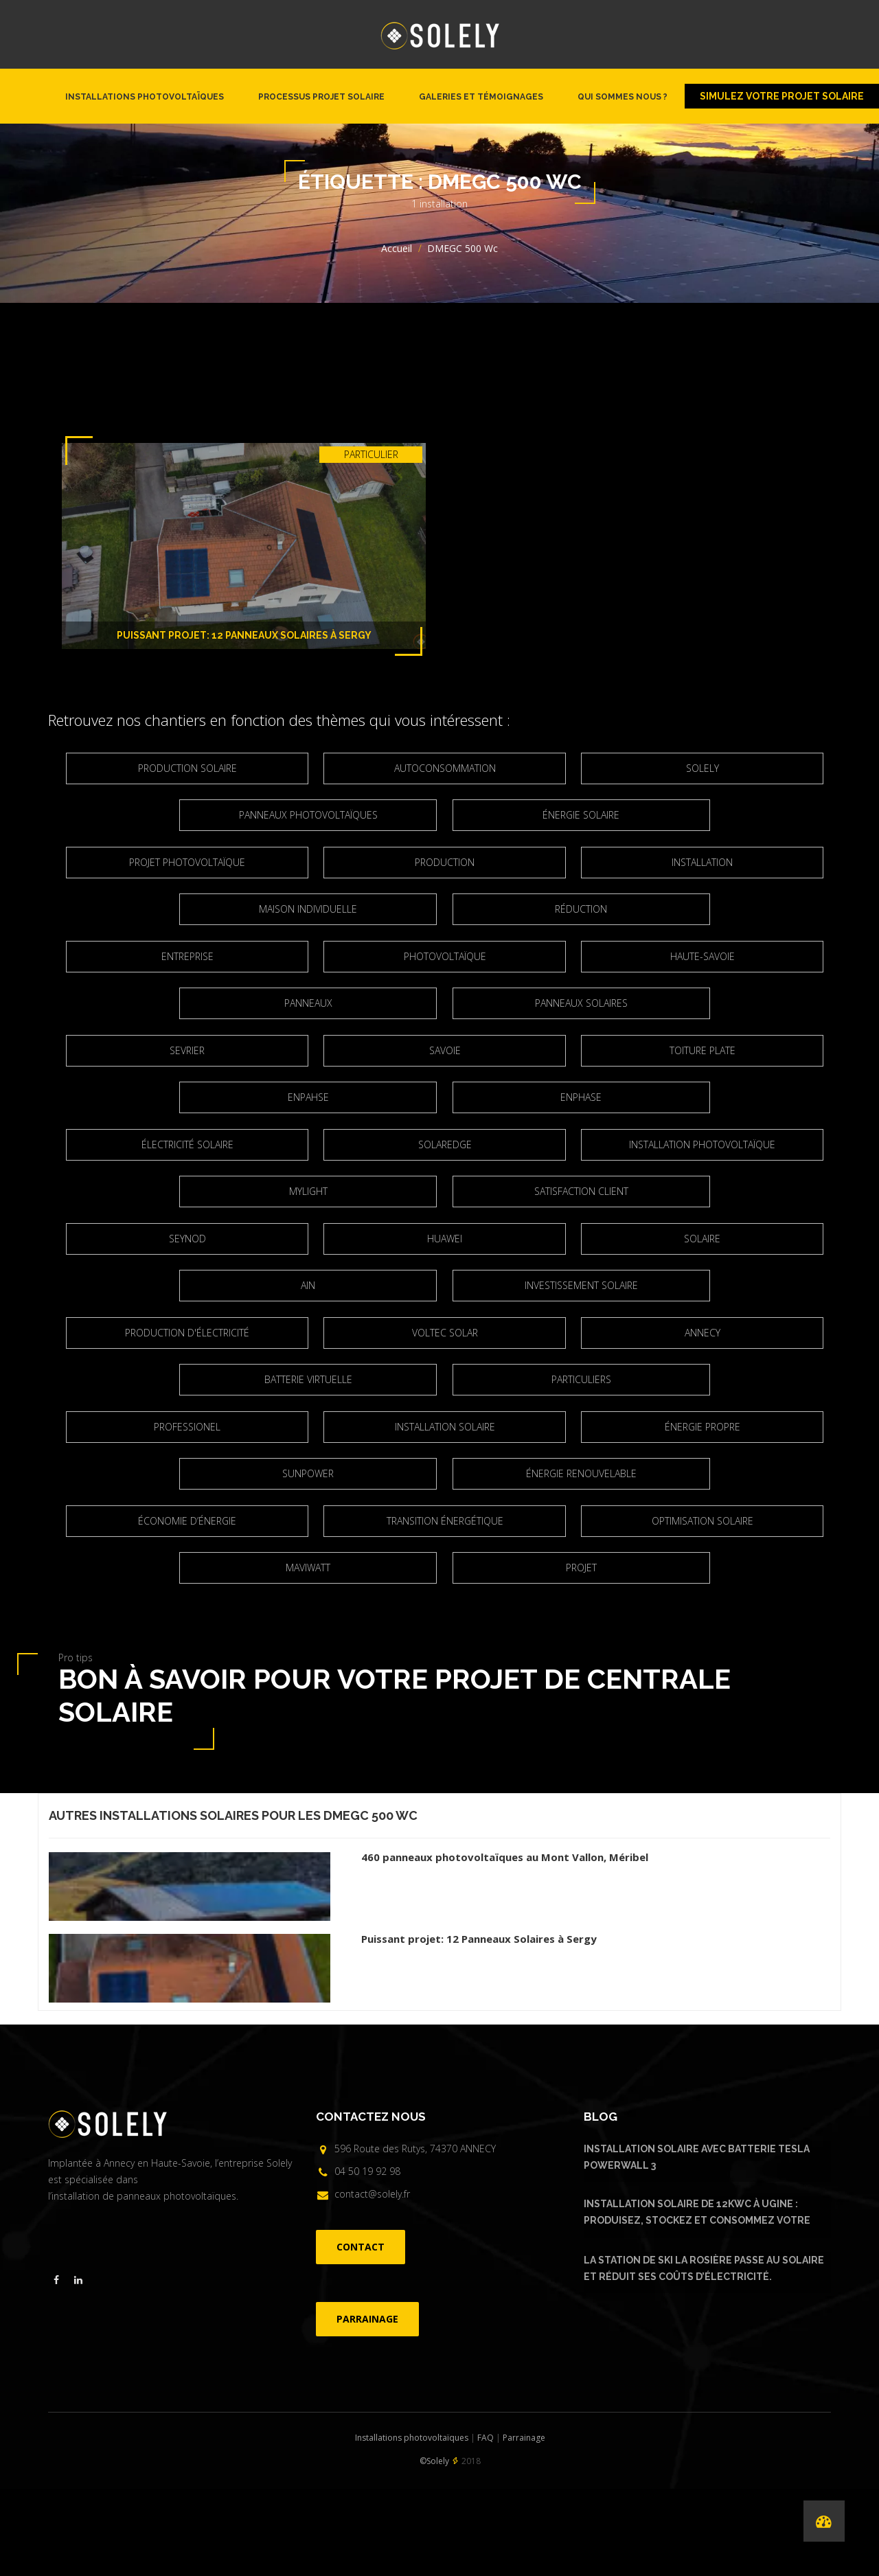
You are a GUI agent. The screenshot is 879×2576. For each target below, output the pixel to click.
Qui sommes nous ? (622, 97)
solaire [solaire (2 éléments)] (702, 1238)
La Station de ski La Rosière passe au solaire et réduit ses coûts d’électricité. (704, 2268)
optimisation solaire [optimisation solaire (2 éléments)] (702, 1520)
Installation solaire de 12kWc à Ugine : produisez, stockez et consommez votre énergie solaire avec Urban (697, 2214)
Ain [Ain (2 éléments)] (308, 1285)
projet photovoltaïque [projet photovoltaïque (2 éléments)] (187, 862)
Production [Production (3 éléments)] (445, 862)
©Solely (434, 2461)
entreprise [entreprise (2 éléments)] (187, 956)
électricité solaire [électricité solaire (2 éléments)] (187, 1144)
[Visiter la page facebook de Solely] (56, 2280)
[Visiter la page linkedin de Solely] (78, 2280)
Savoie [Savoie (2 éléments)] (445, 1050)
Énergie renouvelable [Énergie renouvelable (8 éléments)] (581, 1473)
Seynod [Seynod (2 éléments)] (187, 1238)
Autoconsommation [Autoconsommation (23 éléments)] (445, 768)
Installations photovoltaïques (144, 97)
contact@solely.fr (372, 2193)
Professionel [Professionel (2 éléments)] (187, 1426)
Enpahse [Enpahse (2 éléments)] (308, 1097)
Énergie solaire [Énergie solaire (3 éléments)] (581, 814)
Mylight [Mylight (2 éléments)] (308, 1191)
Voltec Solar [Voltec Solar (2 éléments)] (445, 1332)
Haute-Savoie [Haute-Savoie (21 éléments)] (702, 956)
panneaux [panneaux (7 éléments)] (308, 1003)
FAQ (485, 2437)
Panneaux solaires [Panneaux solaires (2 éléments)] (581, 1003)
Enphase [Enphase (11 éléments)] (581, 1097)
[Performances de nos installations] (824, 2521)
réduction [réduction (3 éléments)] (581, 908)
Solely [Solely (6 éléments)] (702, 768)
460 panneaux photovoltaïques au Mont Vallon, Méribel (504, 1857)
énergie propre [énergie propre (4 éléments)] (702, 1426)
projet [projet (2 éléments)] (581, 1567)
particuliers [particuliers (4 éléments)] (581, 1379)
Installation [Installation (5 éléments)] (702, 862)
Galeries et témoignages (481, 97)
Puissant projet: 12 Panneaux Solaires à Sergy (244, 635)
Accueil (396, 248)
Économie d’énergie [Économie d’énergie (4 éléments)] (187, 1520)
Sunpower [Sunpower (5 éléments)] (308, 1473)
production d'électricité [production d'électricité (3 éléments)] (187, 1332)
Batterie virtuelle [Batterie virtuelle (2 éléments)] (308, 1379)
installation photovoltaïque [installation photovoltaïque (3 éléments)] (702, 1144)
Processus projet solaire (321, 97)
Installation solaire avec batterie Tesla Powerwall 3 (697, 2157)
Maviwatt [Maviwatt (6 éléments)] (308, 1567)
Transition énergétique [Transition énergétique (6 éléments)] (445, 1520)
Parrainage (524, 2437)
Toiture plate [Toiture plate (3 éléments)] (702, 1050)
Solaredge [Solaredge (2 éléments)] (445, 1144)
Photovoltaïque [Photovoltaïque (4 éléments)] (445, 956)
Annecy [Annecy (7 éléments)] (702, 1332)
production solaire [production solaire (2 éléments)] (187, 768)
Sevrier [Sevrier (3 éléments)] (187, 1050)
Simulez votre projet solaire (782, 96)
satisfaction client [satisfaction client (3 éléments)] (581, 1191)
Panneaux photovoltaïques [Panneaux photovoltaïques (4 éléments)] (308, 814)
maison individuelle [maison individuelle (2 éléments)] (308, 908)
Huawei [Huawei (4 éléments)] (444, 1238)
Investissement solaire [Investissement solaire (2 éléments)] (581, 1285)
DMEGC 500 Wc (370, 1815)
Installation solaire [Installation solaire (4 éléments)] (445, 1426)
